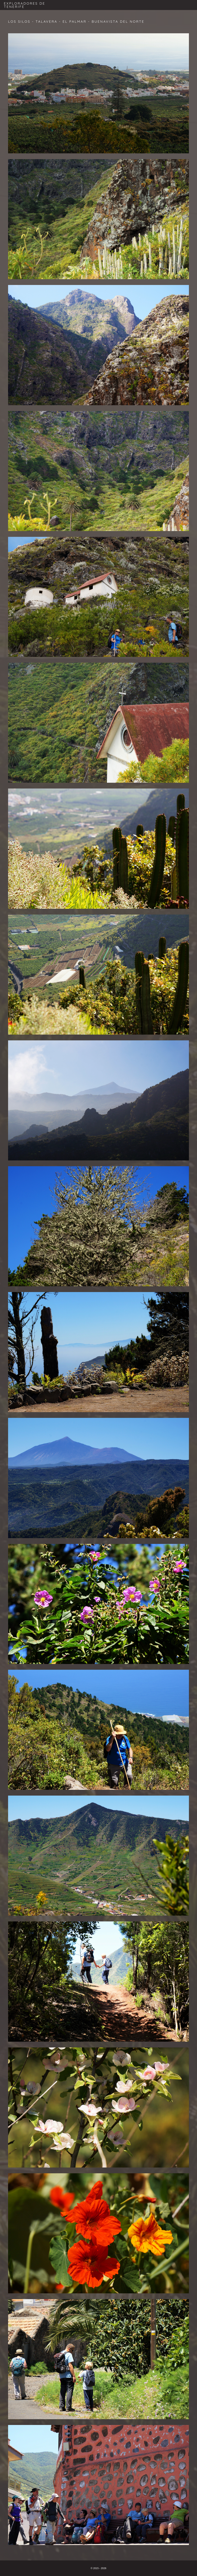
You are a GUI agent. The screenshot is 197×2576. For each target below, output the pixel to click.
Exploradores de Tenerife (24, 5)
